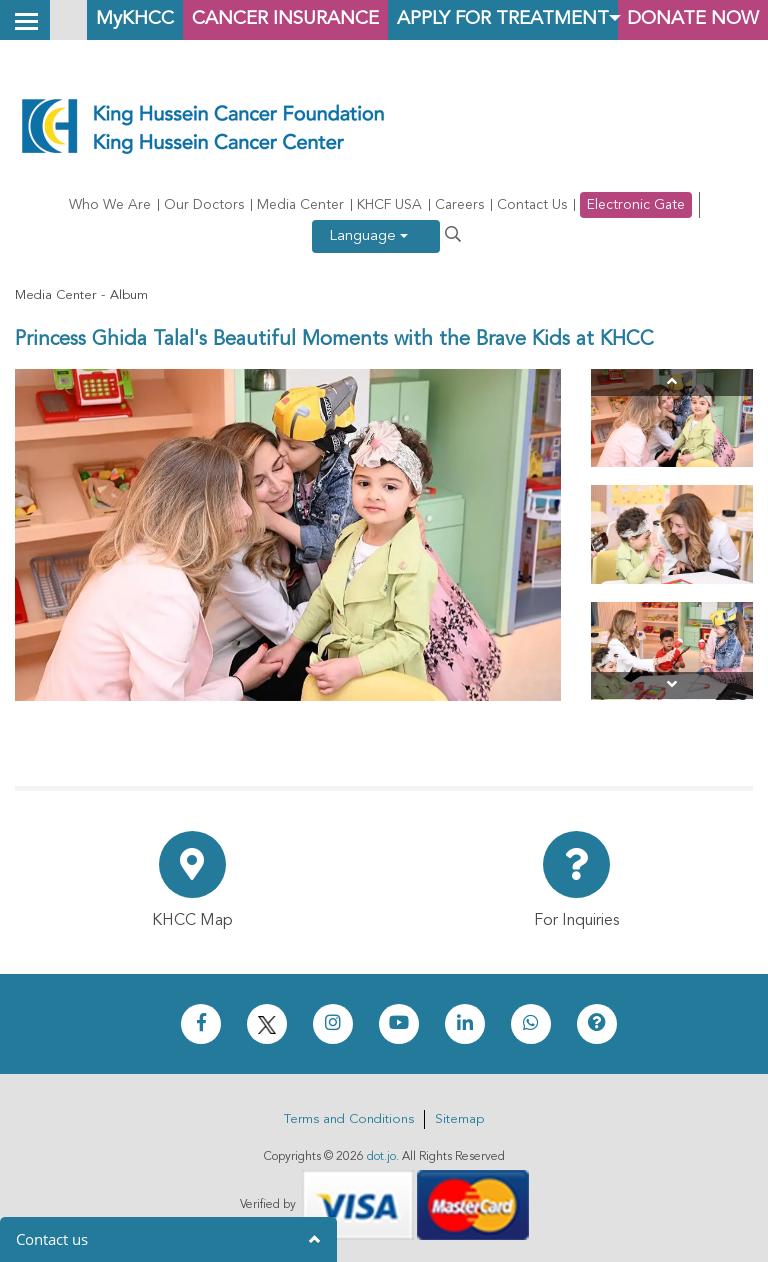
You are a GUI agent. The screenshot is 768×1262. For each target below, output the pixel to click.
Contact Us (532, 205)
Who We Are (110, 205)
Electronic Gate (636, 205)
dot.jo (381, 1157)
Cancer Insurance (285, 19)
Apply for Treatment (503, 19)
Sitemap (459, 1119)
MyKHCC (135, 19)
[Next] (672, 685)
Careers (459, 205)
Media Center (300, 205)
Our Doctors (204, 205)
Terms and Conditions (349, 1119)
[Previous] (672, 382)
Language (368, 236)
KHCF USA (389, 205)
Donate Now (693, 19)
